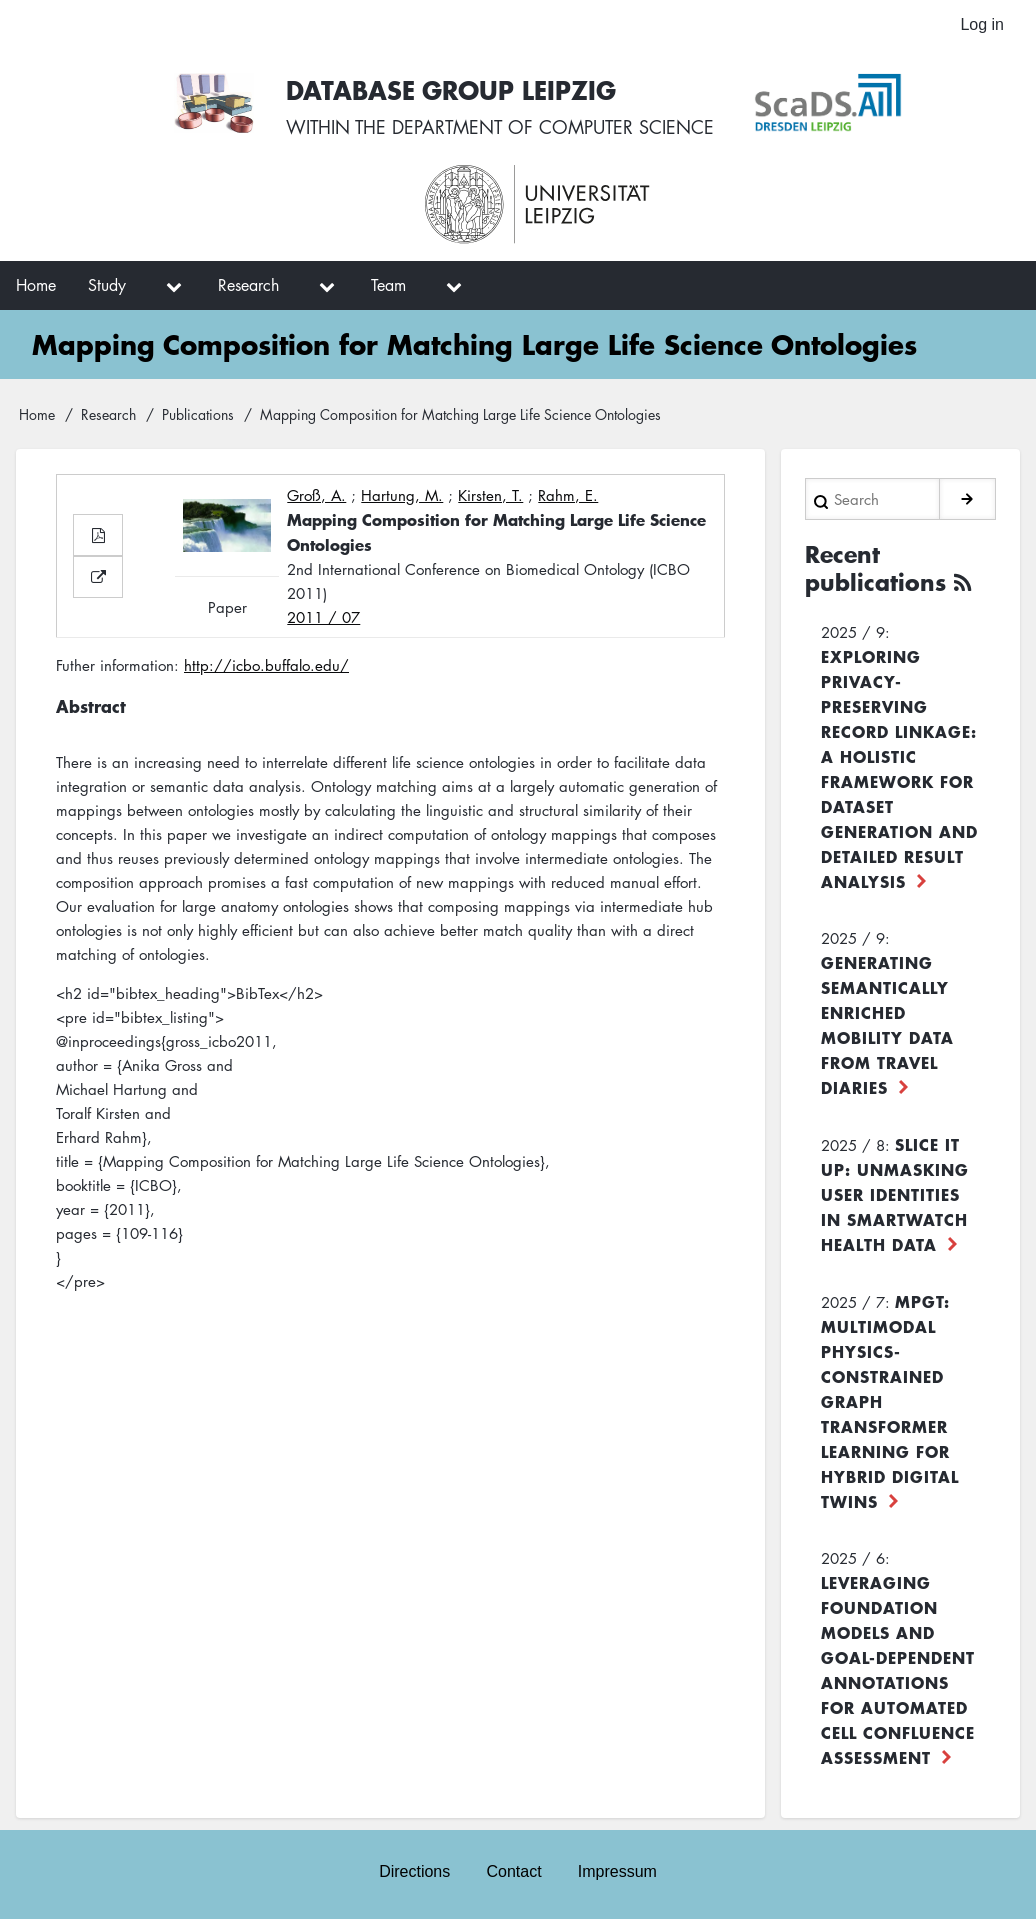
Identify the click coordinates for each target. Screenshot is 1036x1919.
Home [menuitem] (36, 285)
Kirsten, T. (490, 495)
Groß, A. (316, 495)
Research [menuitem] (248, 285)
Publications (198, 414)
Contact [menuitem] (513, 1871)
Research (108, 414)
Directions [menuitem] (414, 1871)
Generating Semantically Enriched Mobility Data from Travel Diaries (887, 1024)
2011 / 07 (323, 617)
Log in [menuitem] (982, 24)
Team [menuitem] (388, 285)
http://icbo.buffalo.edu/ (266, 665)
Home (37, 414)
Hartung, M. (402, 495)
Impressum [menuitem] (617, 1871)
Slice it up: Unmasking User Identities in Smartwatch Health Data (895, 1194)
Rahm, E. (568, 495)
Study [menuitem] (107, 285)
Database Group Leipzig (451, 89)
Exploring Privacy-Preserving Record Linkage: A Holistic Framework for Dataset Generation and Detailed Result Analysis (899, 768)
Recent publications (875, 568)
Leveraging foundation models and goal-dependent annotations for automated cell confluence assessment (898, 1669)
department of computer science (553, 127)
